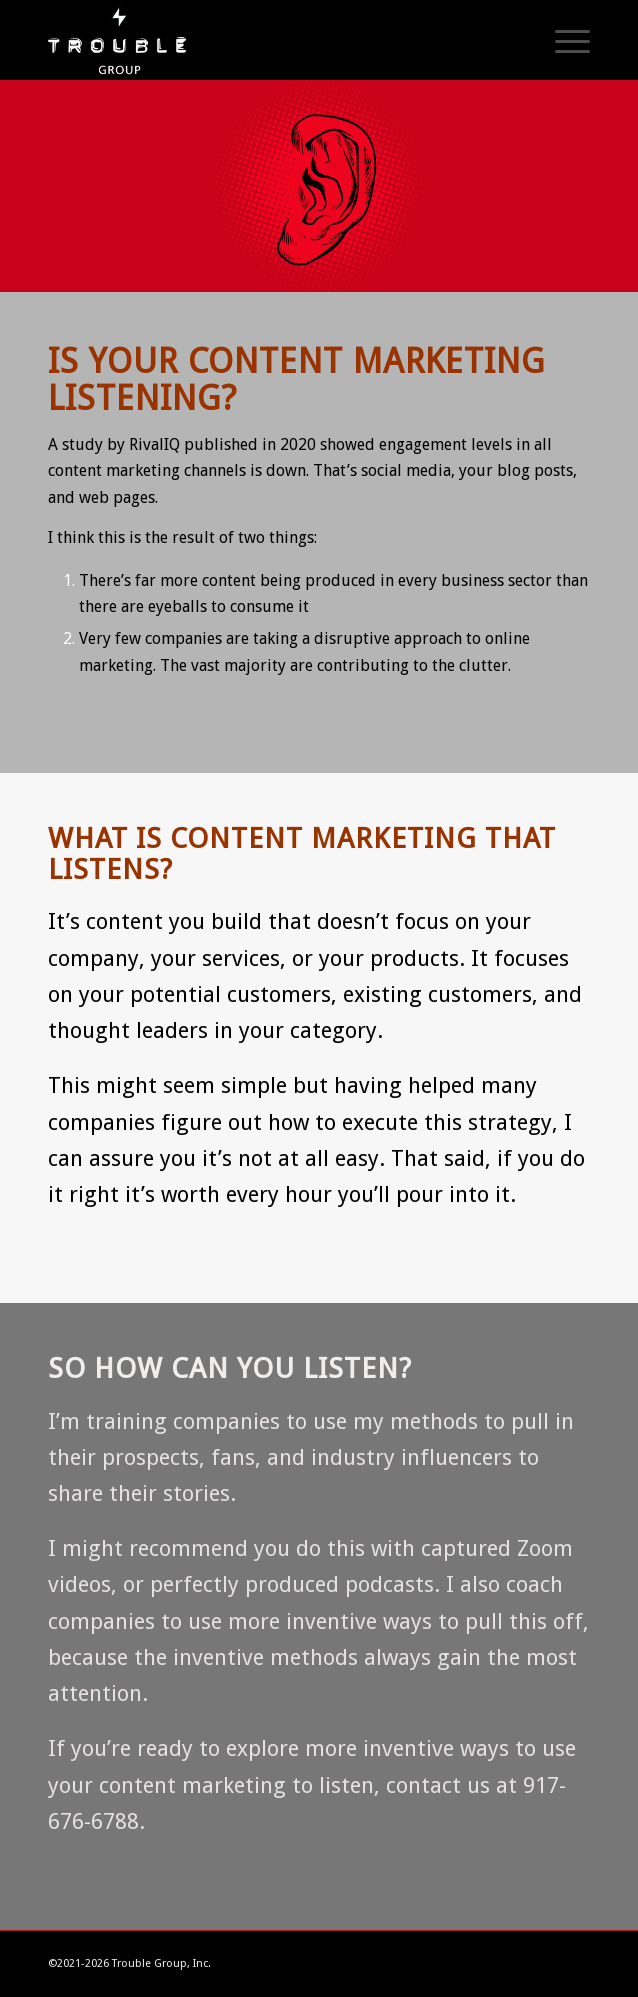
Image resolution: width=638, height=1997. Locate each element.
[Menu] (562, 40)
